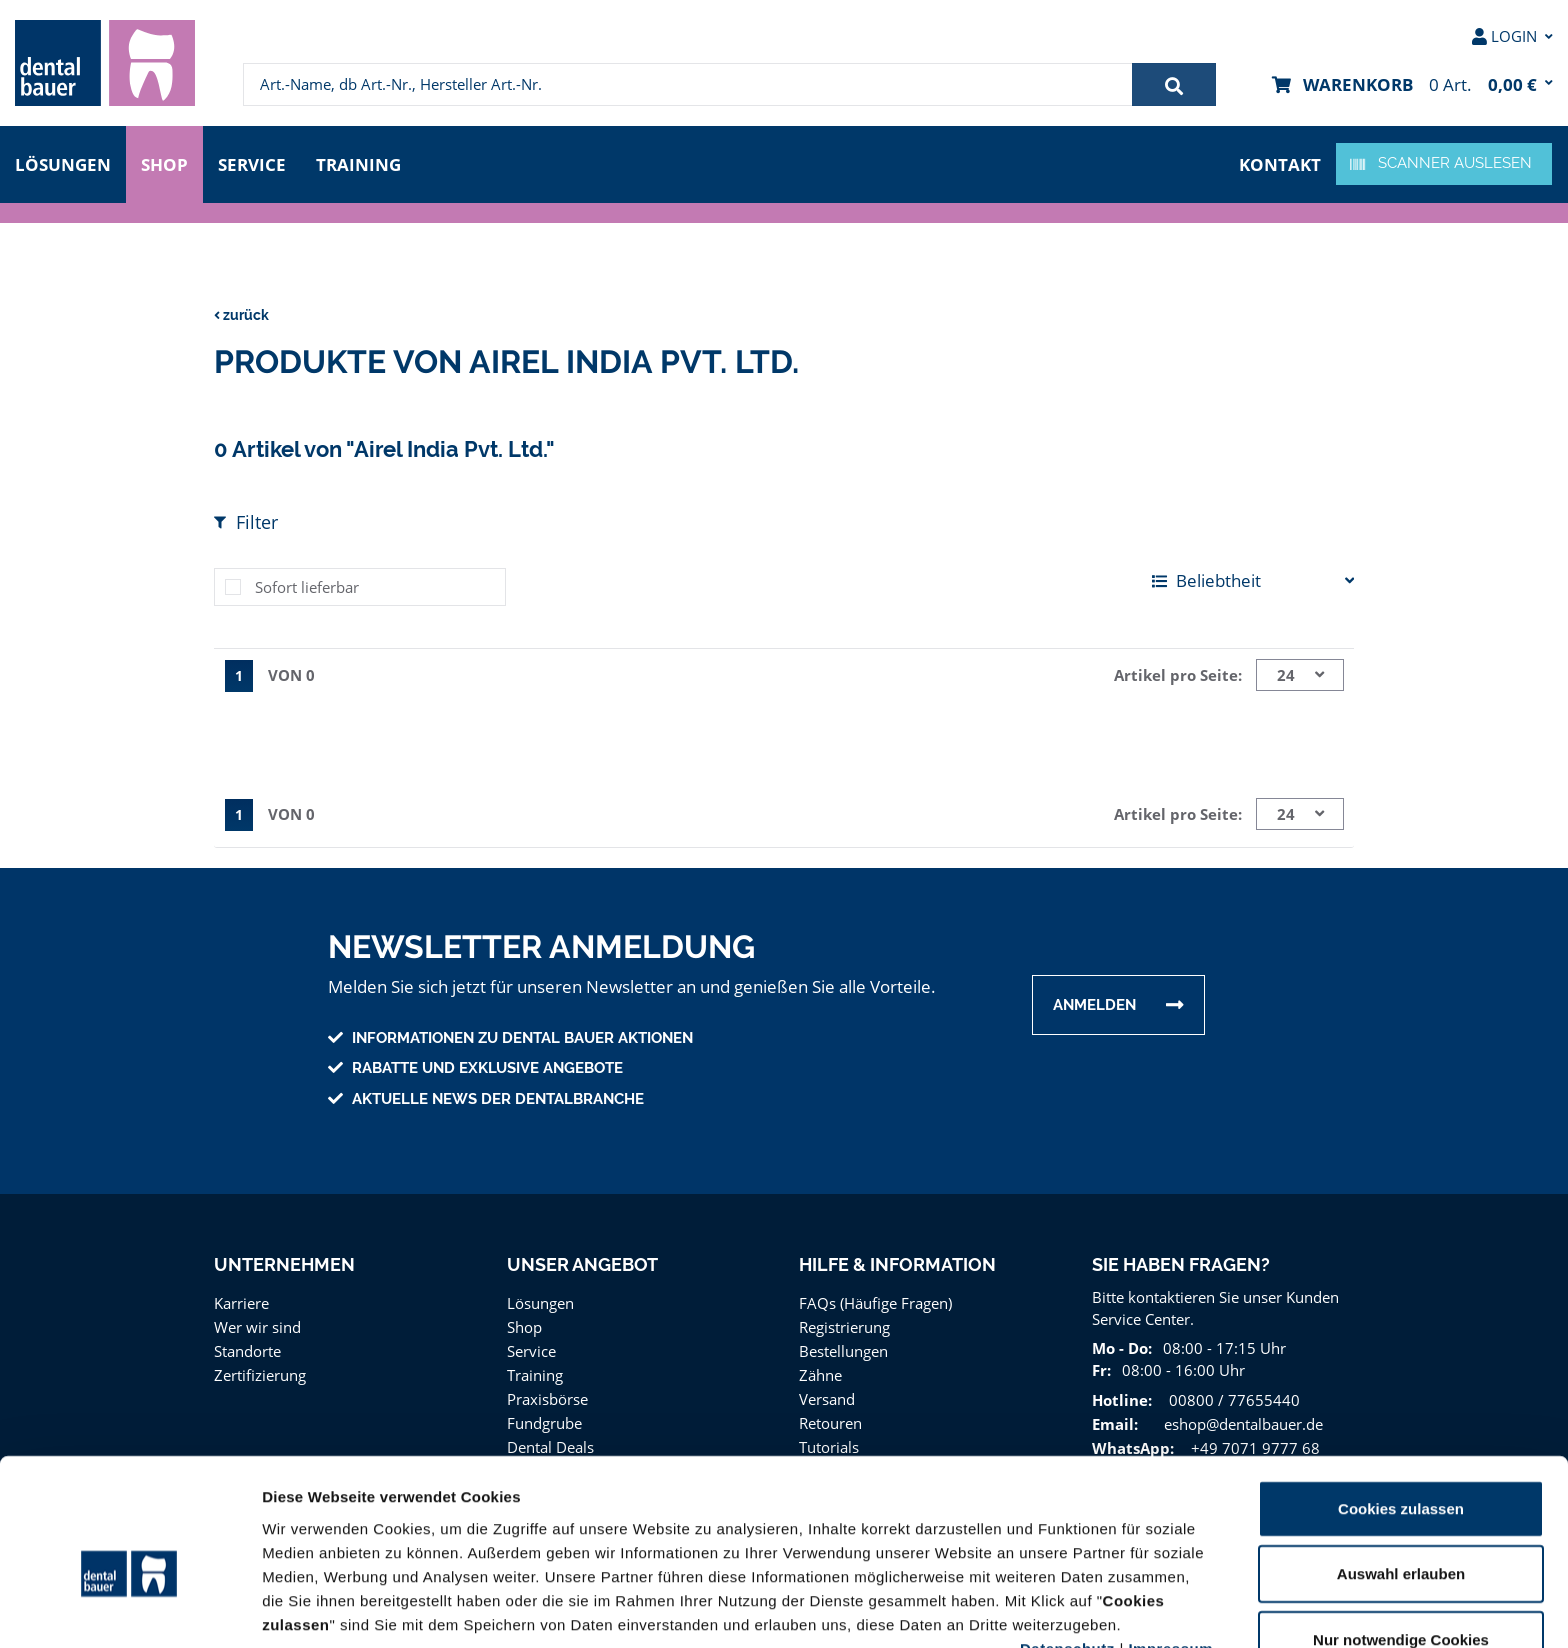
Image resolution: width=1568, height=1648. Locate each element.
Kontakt (1282, 162)
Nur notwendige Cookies (1401, 1534)
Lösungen (63, 162)
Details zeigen (1063, 1608)
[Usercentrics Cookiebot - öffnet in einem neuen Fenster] (129, 1609)
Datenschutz (1067, 1543)
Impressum (1170, 1543)
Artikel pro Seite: (1181, 671)
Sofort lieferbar (304, 583)
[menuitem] (105, 63)
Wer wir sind (255, 1321)
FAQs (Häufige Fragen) (876, 1297)
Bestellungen (842, 1345)
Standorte (246, 1345)
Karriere (240, 1297)
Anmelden (1094, 1000)
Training (365, 162)
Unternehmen (283, 1259)
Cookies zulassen (1401, 1403)
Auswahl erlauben (1401, 1469)
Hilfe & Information (897, 1259)
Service (257, 162)
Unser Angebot (582, 1259)
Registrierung (843, 1321)
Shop (165, 162)
